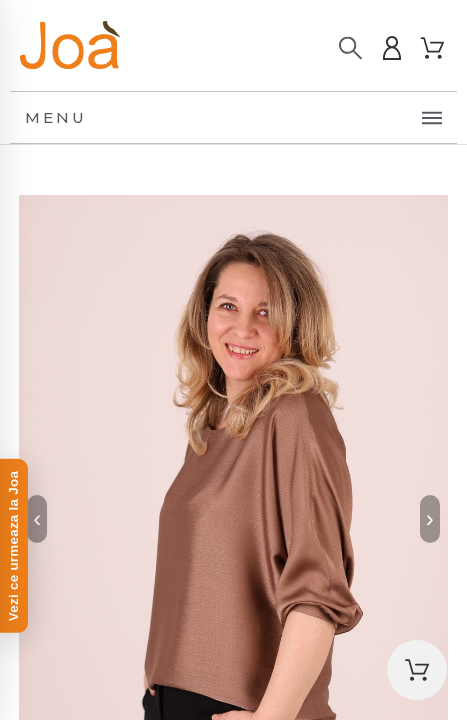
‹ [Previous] (37, 518)
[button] (417, 670)
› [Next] (430, 518)
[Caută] (350, 48)
